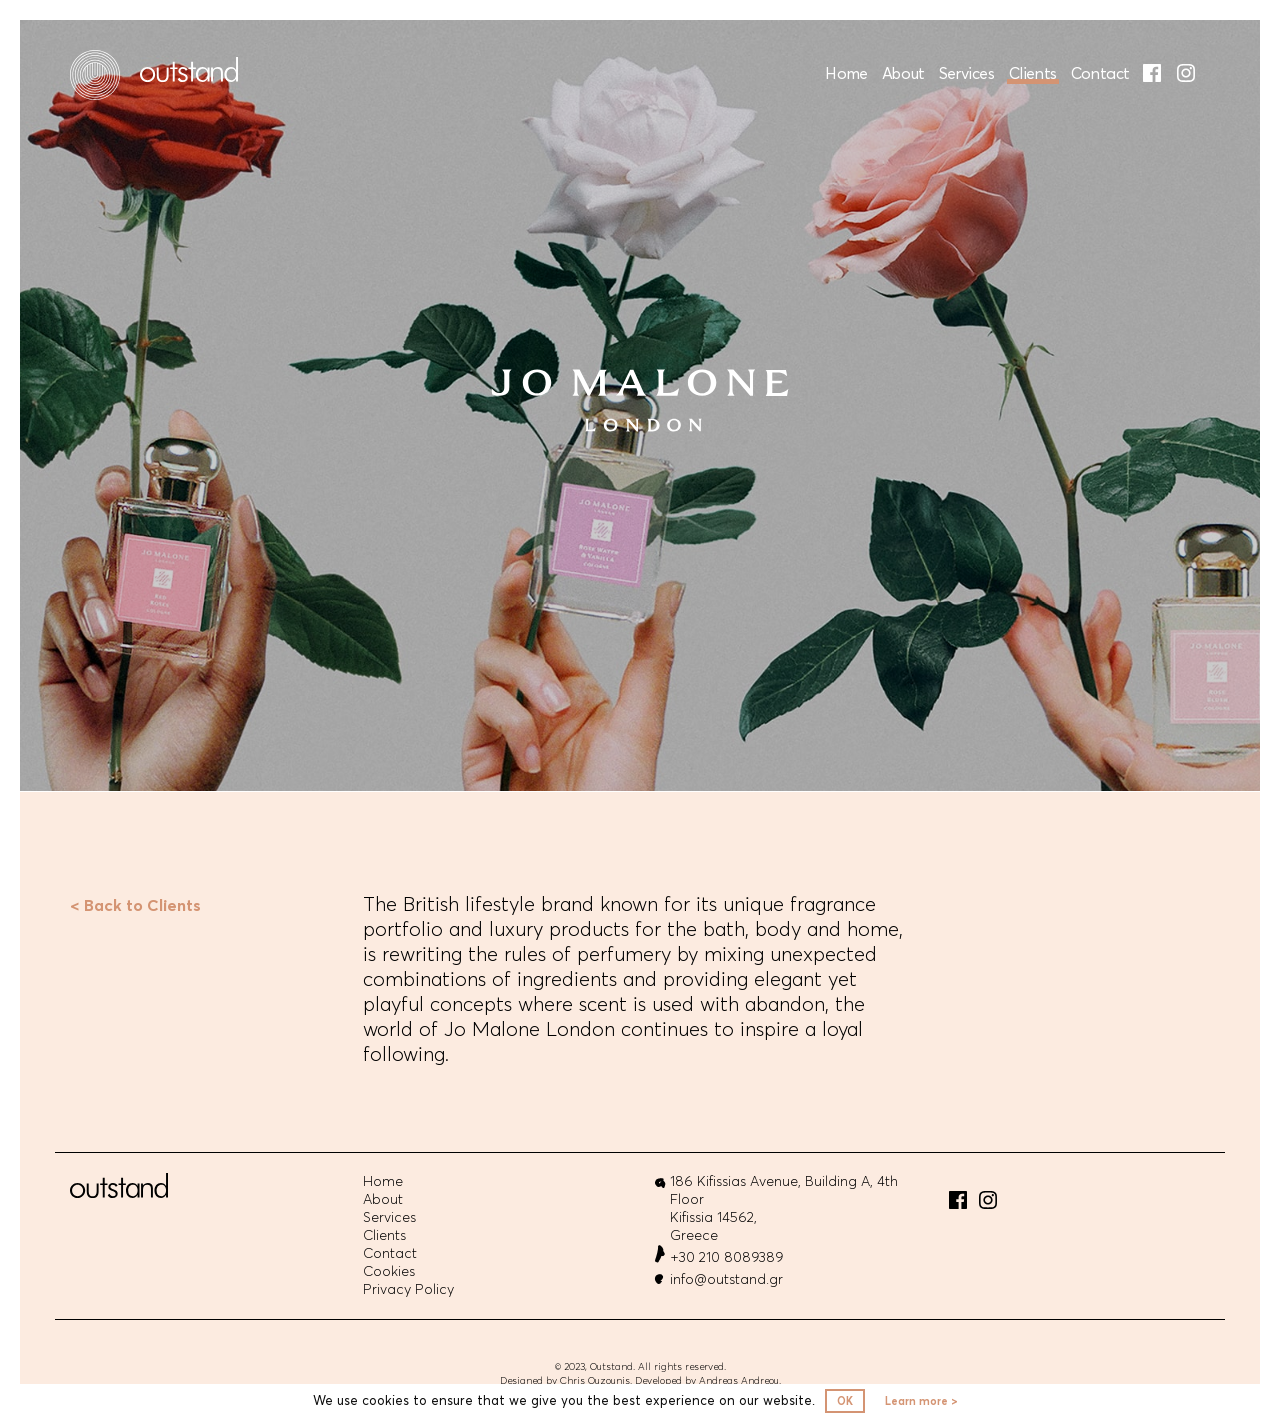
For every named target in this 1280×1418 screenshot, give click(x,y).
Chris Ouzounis (595, 1380)
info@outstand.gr (726, 1279)
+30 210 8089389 (726, 1257)
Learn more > (921, 1401)
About (903, 74)
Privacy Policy (408, 1289)
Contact (1100, 74)
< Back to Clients (135, 905)
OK (845, 1401)
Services (967, 74)
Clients (1033, 76)
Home (846, 74)
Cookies (389, 1271)
